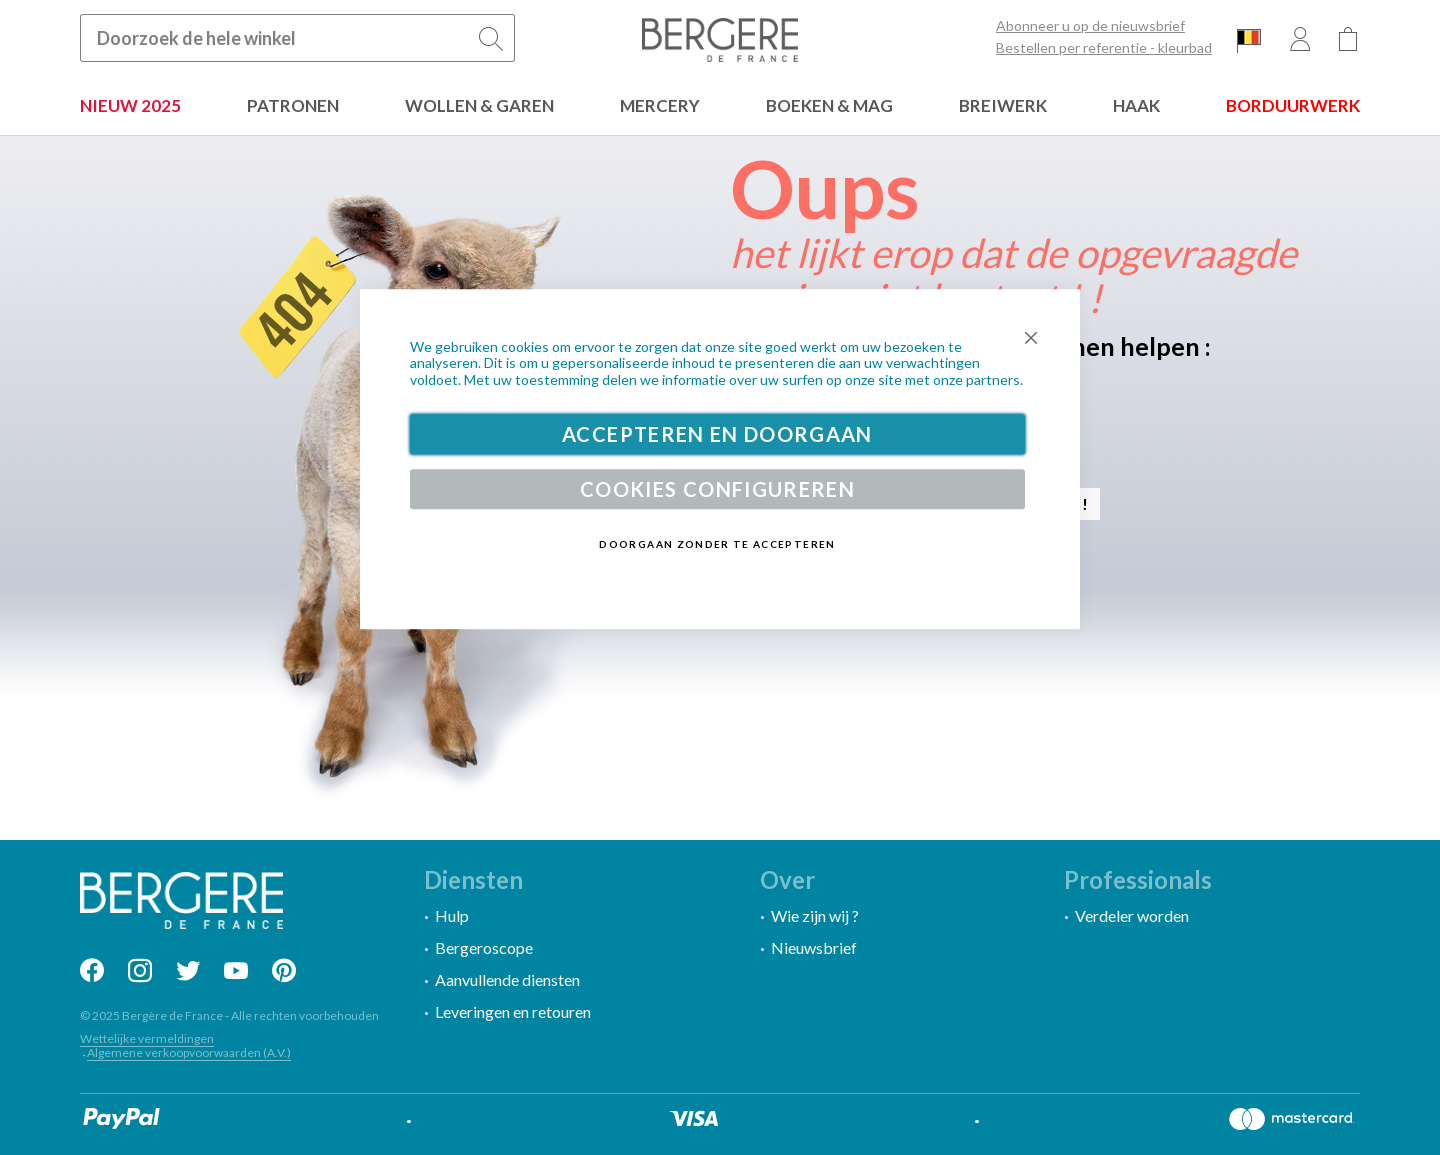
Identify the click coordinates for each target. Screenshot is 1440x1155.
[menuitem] (130, 107)
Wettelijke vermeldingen (147, 1038)
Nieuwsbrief (814, 947)
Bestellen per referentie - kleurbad (1104, 48)
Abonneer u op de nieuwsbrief (1090, 26)
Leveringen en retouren (513, 1011)
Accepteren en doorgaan (717, 434)
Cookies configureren (717, 489)
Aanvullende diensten (507, 979)
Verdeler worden (1132, 915)
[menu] (720, 107)
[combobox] (297, 38)
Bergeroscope (484, 947)
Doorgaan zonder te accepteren (717, 544)
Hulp (452, 915)
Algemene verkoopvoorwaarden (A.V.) (189, 1052)
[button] (1249, 40)
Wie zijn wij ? (815, 915)
